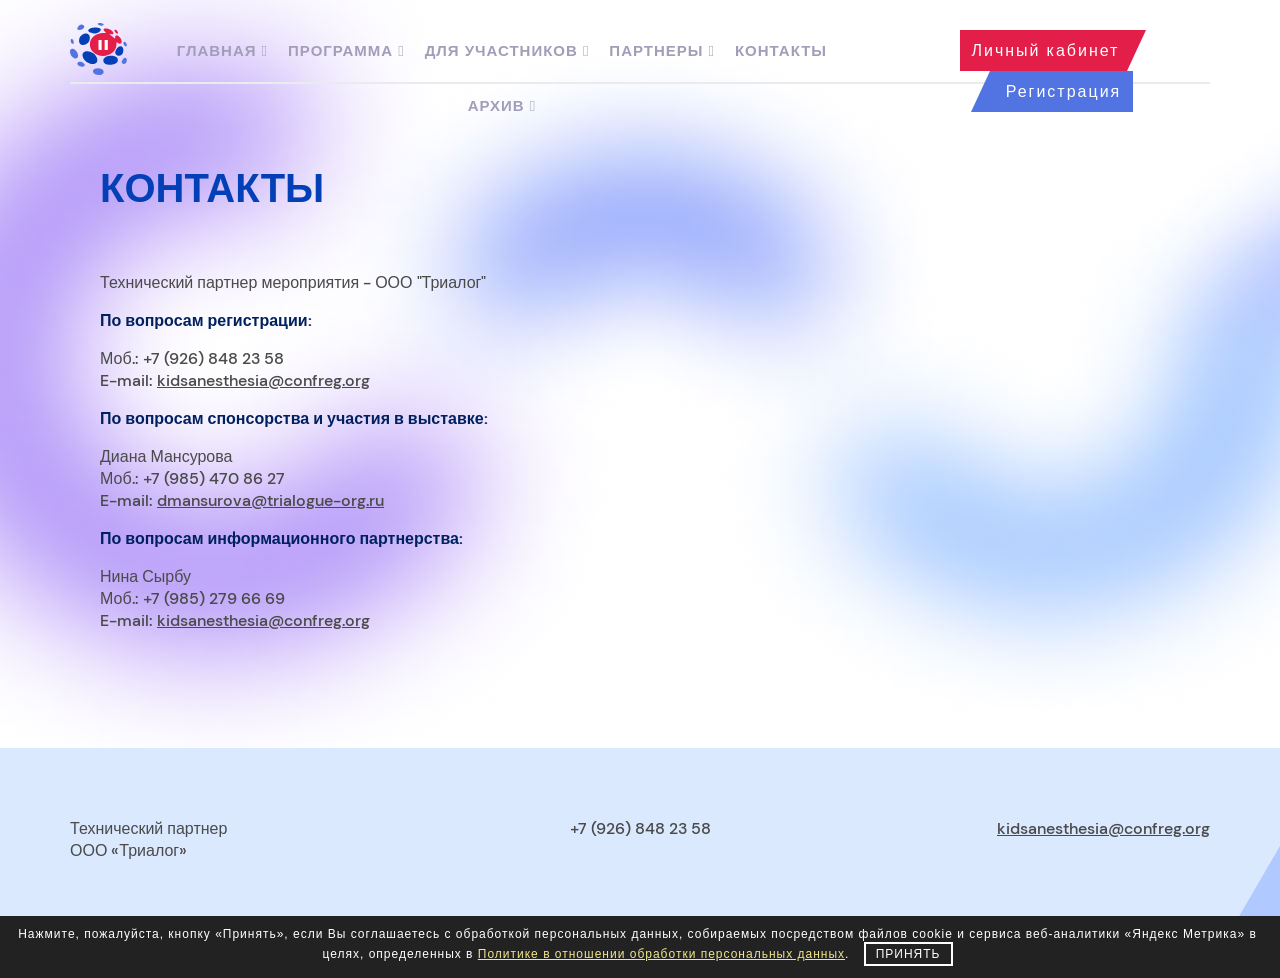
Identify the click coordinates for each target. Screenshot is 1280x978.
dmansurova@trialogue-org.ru (270, 500)
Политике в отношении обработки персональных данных (661, 954)
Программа (346, 51)
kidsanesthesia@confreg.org (263, 380)
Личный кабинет (1046, 50)
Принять (908, 954)
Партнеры (662, 51)
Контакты (781, 51)
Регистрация (1064, 91)
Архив (502, 106)
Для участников (507, 51)
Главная (222, 51)
